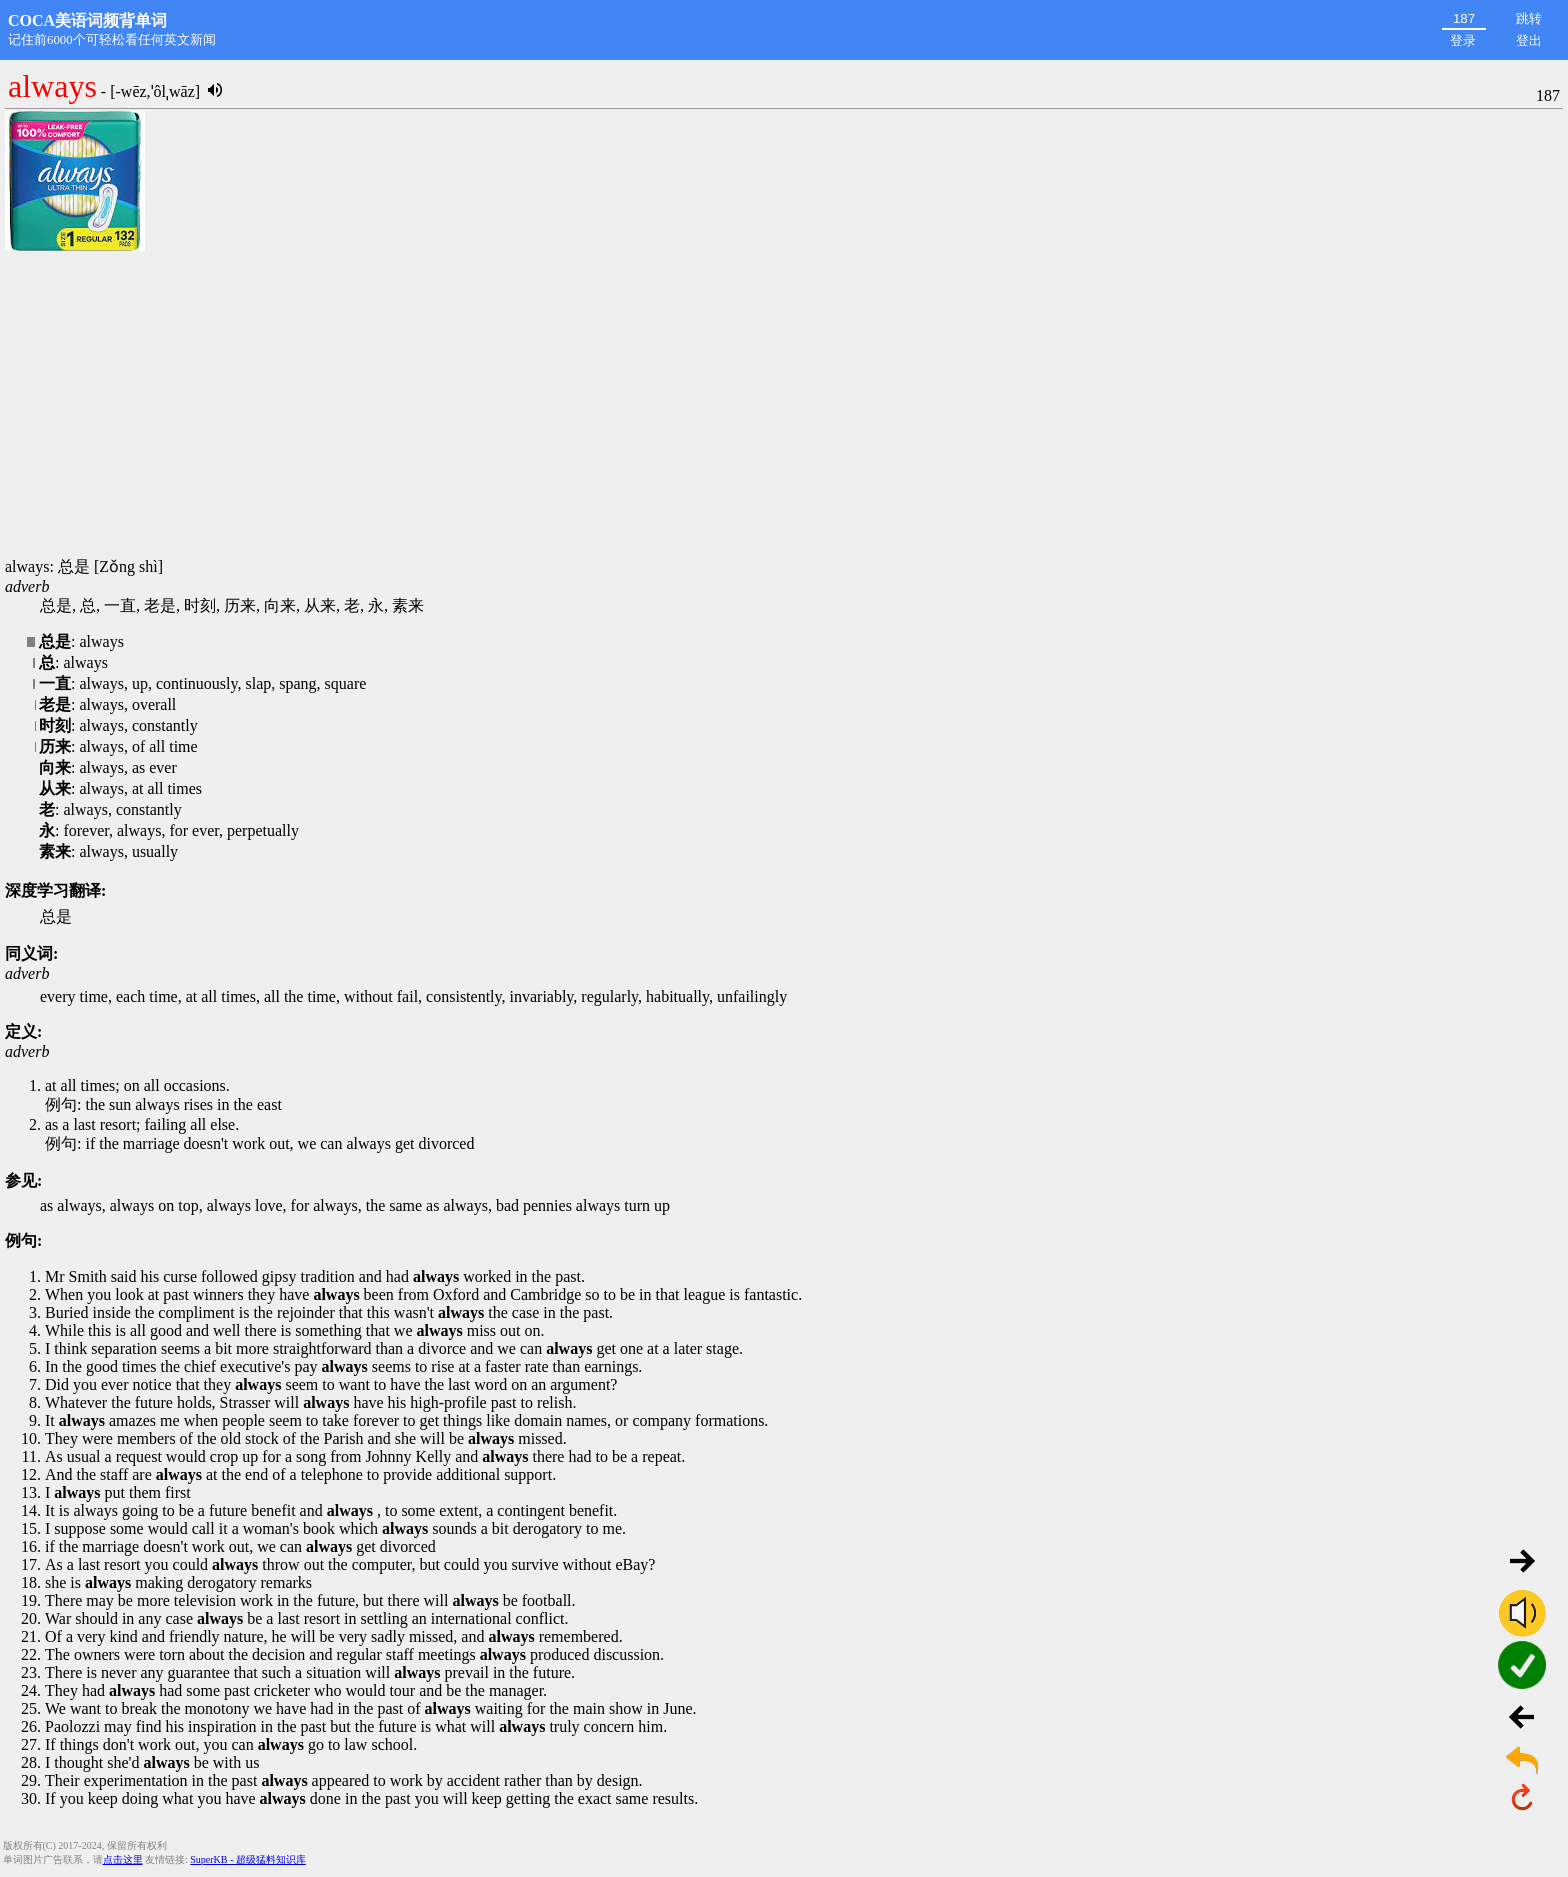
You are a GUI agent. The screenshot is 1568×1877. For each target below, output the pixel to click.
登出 (1529, 40)
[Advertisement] (784, 405)
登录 (1463, 40)
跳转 (1529, 18)
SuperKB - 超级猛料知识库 (248, 1859)
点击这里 (123, 1859)
